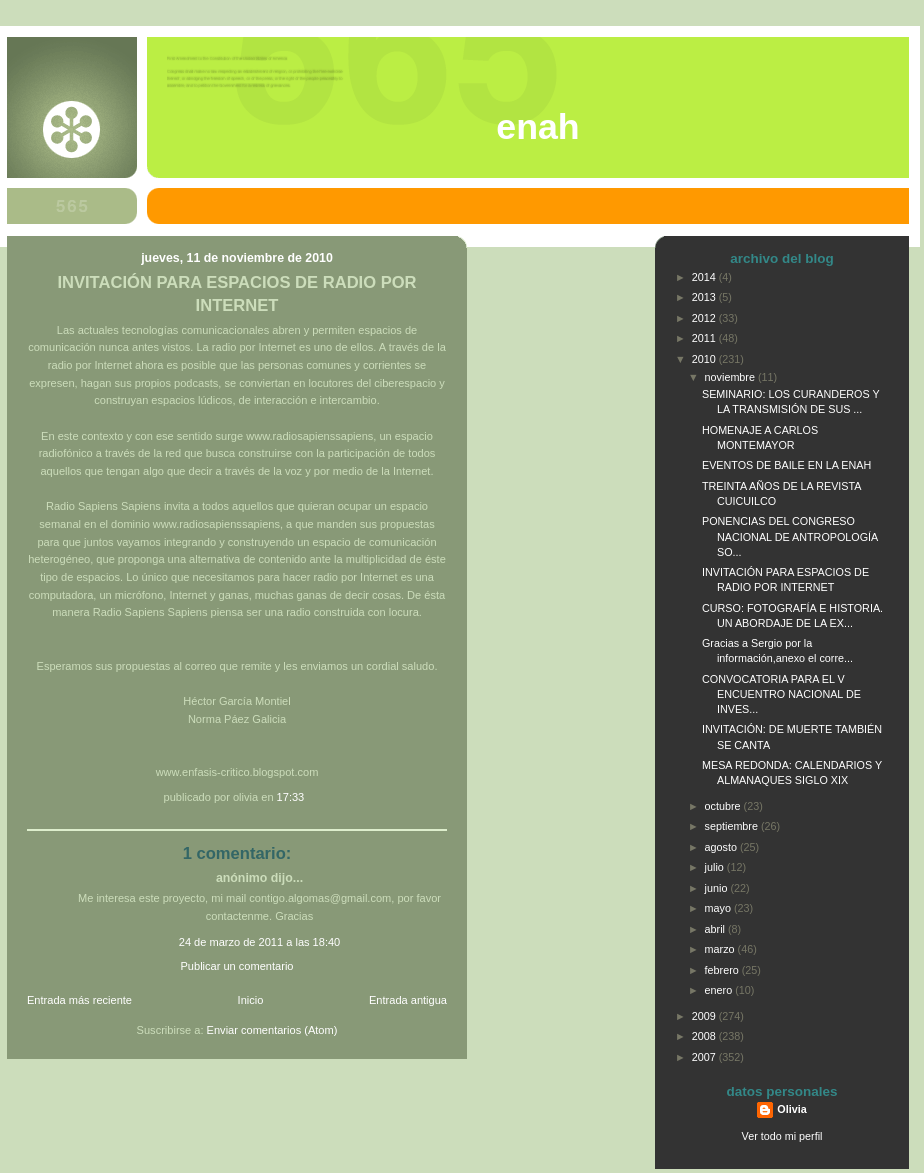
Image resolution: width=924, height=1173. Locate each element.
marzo (721, 949)
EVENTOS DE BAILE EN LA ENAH (786, 465)
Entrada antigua (408, 1000)
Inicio (251, 1000)
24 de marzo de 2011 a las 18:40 (260, 942)
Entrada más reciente (79, 1000)
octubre (724, 806)
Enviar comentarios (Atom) (272, 1030)
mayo (719, 908)
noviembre (731, 377)
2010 (705, 359)
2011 (705, 338)
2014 (705, 277)
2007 (705, 1057)
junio (718, 888)
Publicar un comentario (237, 966)
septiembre (733, 826)
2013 (705, 297)
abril (716, 929)
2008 (705, 1036)
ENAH (537, 127)
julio (716, 867)
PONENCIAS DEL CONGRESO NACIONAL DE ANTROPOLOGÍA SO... (790, 536)
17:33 (291, 797)
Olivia (791, 1109)
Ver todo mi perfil (782, 1136)
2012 (705, 318)
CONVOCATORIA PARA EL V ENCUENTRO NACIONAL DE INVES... (781, 694)
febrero (723, 970)
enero (720, 990)
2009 (705, 1016)
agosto (722, 847)
